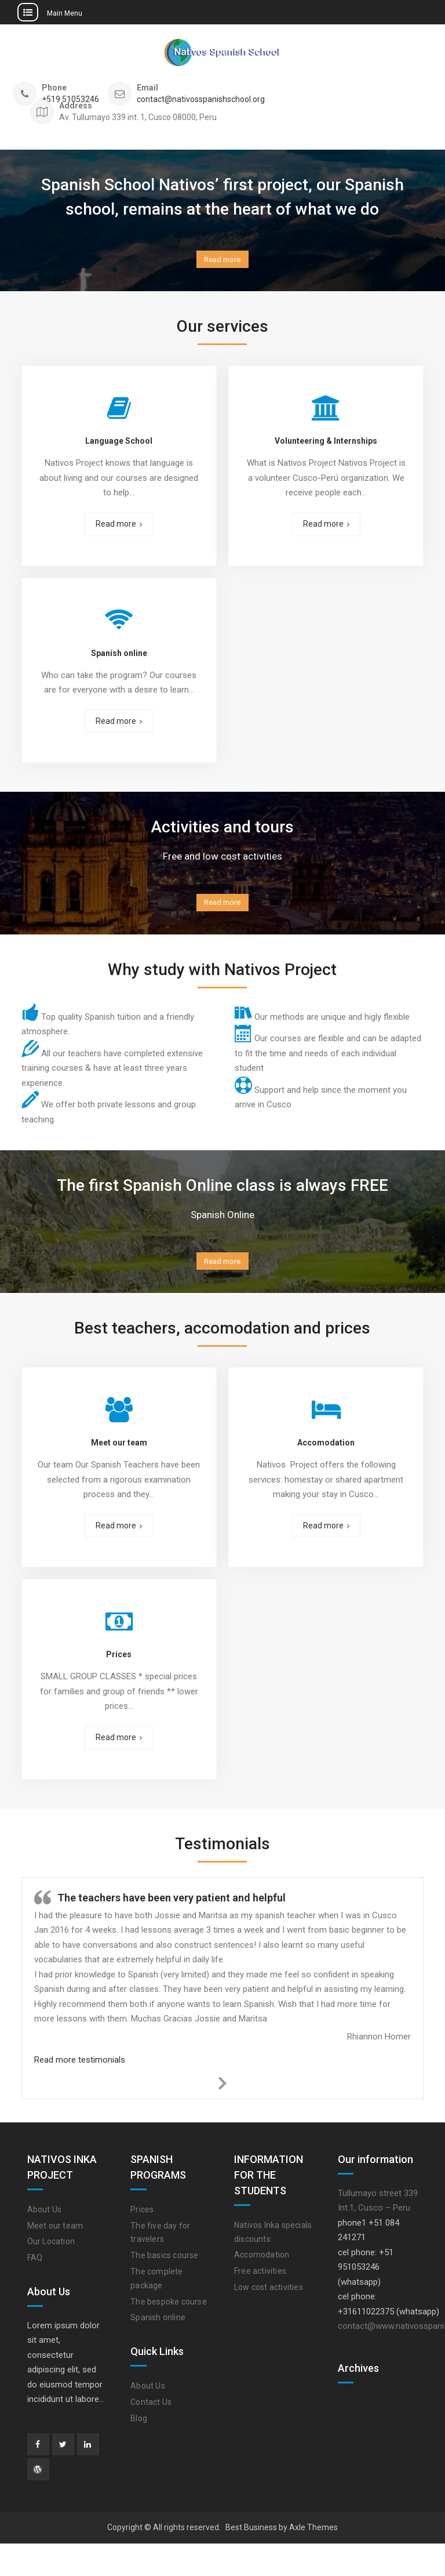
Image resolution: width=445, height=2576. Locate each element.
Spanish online (119, 663)
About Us (44, 2242)
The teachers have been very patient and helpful (171, 1930)
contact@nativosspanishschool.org (201, 99)
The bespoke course (168, 2334)
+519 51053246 (70, 99)
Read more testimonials (79, 2092)
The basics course (164, 2287)
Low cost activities (268, 2319)
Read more (222, 264)
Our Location (51, 2273)
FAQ (35, 2290)
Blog (138, 2450)
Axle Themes (313, 2559)
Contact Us (151, 2434)
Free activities (260, 2303)
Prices (119, 1687)
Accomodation (326, 1475)
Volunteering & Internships (326, 451)
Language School (118, 451)
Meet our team (119, 1475)
